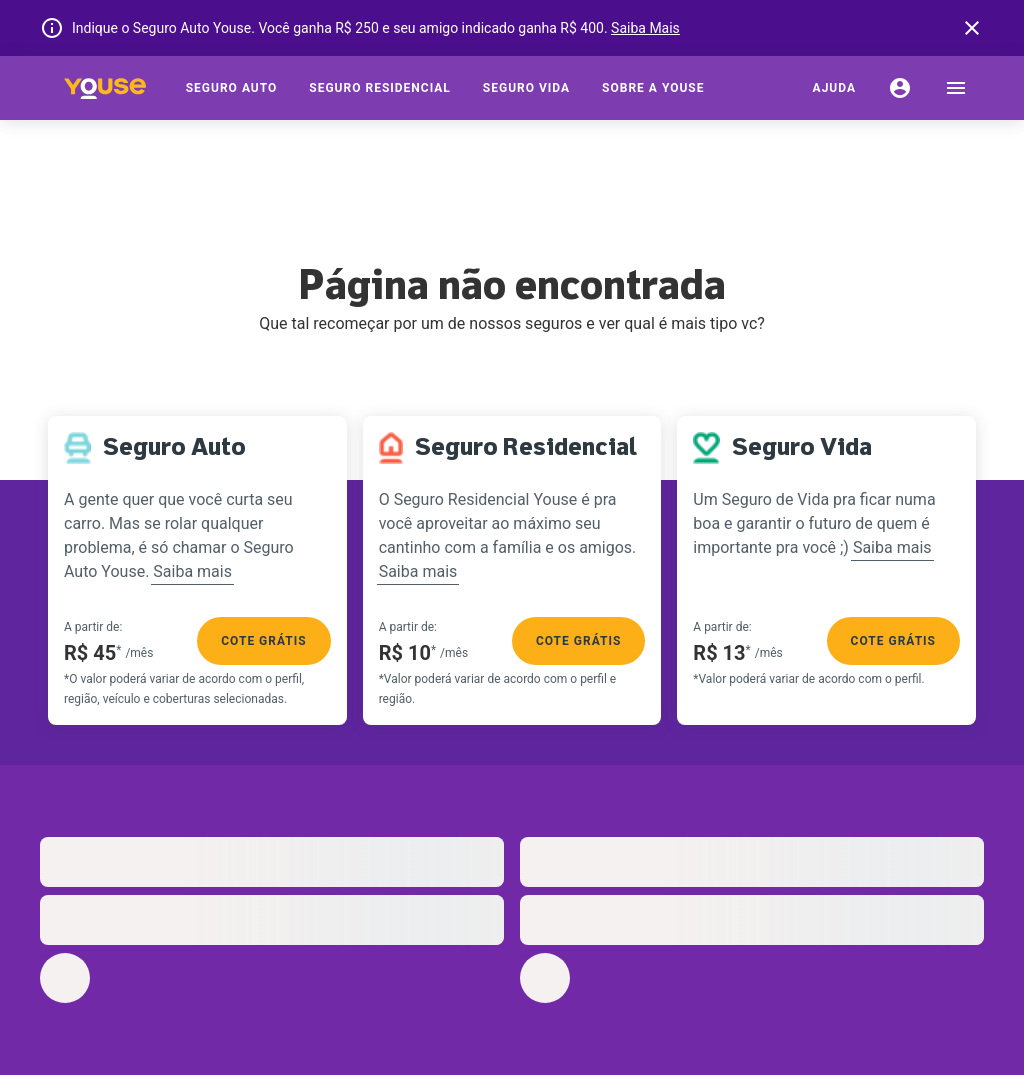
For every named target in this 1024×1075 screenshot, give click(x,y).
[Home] (105, 88)
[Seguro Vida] (526, 88)
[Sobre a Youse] (653, 88)
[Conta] (900, 88)
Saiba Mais (645, 28)
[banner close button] (972, 28)
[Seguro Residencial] (380, 88)
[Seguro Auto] (232, 88)
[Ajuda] (834, 88)
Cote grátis (263, 641)
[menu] (956, 88)
